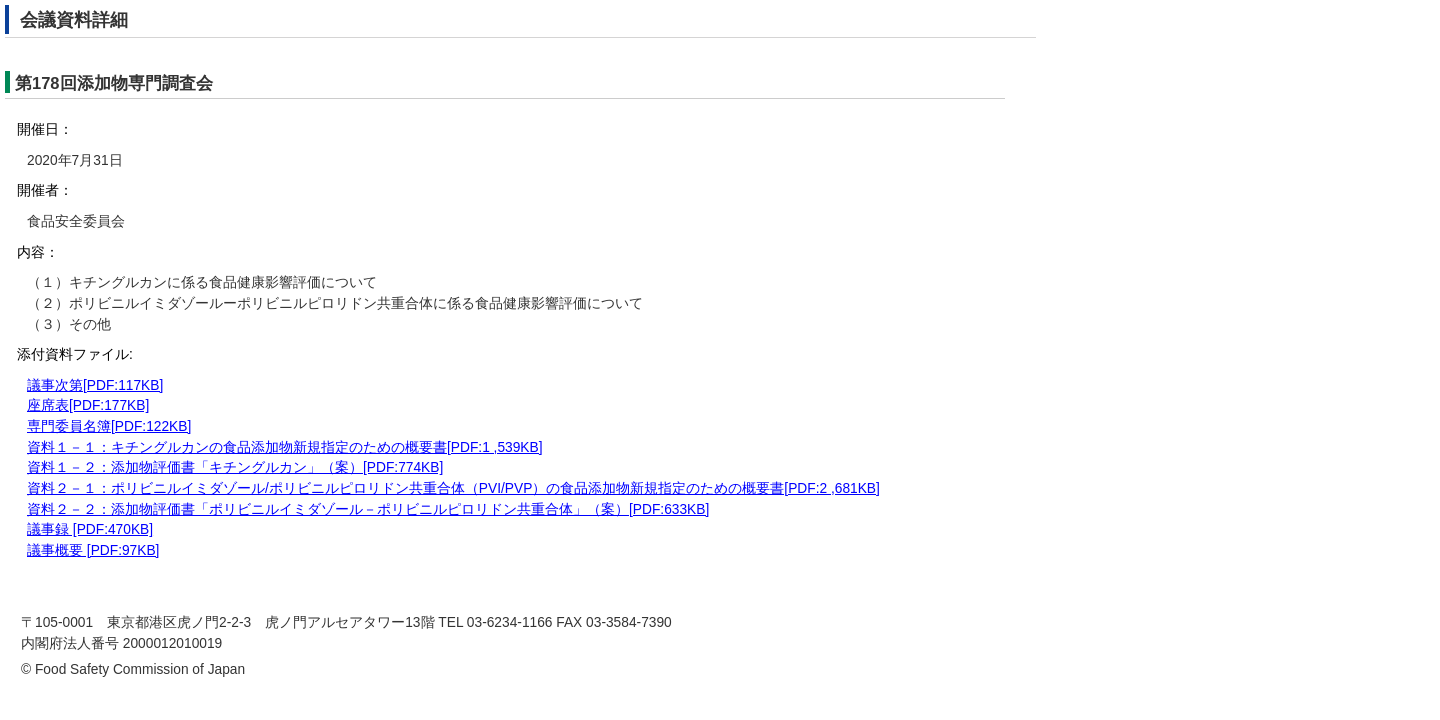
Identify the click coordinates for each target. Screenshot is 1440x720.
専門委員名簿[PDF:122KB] (109, 426)
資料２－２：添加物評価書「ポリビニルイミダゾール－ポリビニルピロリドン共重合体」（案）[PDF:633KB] (368, 509)
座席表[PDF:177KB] (88, 405)
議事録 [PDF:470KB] (90, 529)
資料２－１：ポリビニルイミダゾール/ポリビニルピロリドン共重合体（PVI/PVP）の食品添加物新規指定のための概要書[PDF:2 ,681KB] (453, 488)
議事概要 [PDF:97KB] (93, 550)
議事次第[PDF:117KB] (95, 385)
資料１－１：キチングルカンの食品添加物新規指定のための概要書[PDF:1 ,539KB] (285, 447)
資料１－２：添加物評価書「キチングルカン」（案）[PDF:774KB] (235, 467)
